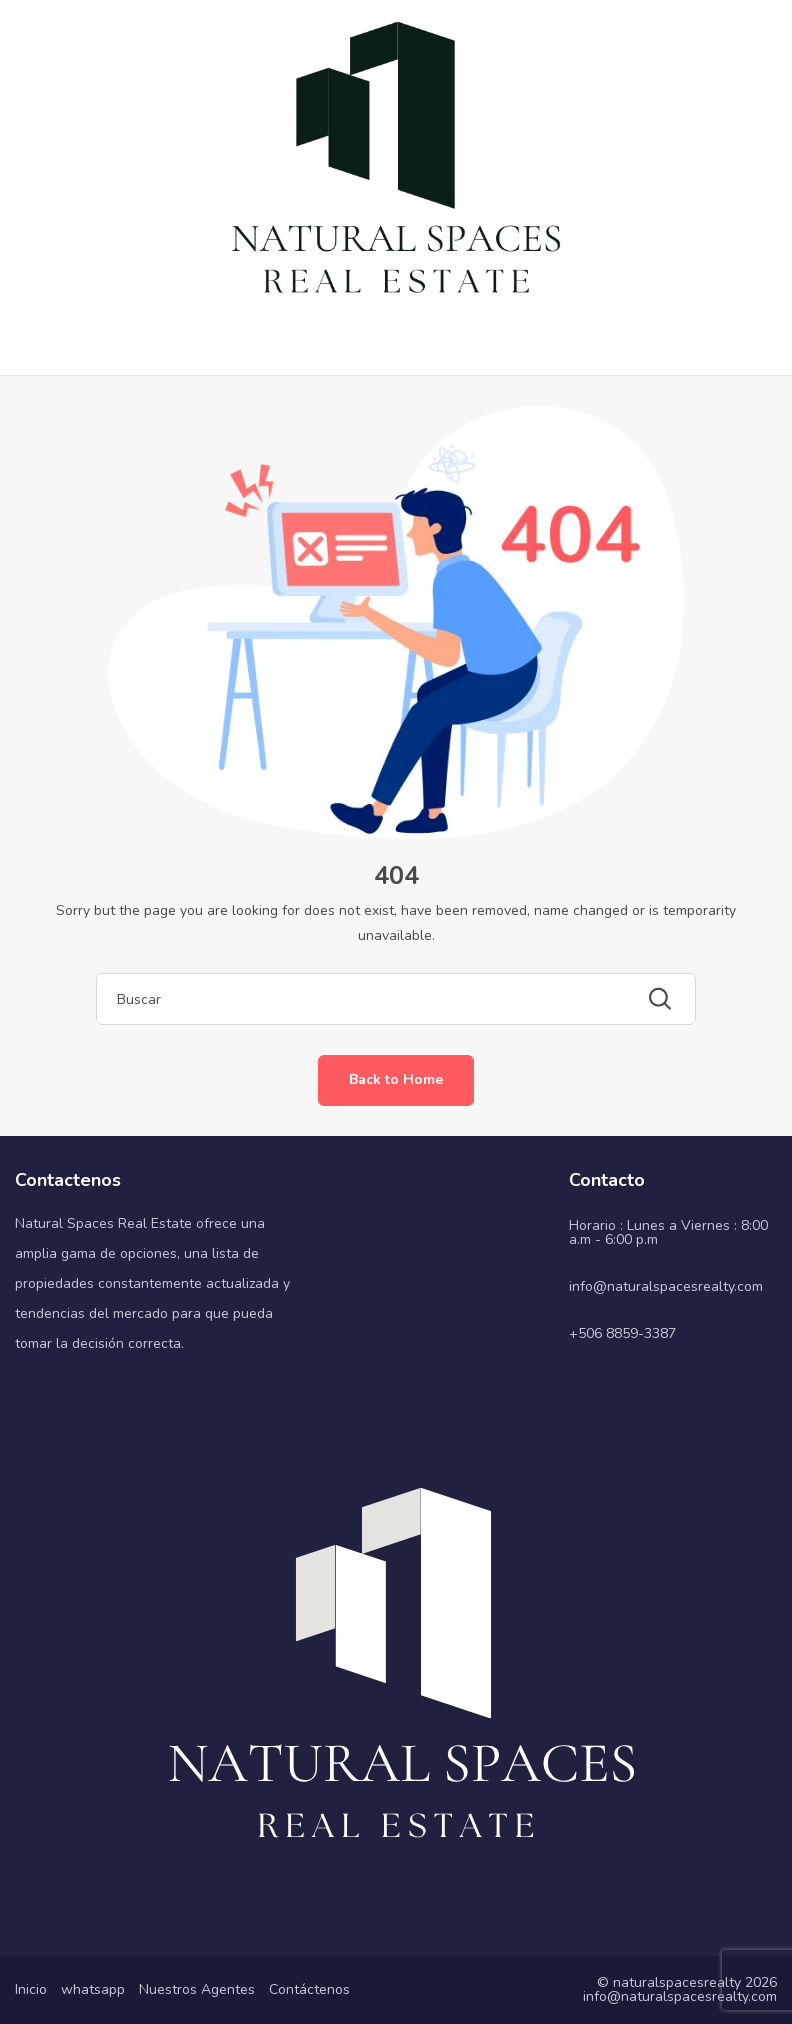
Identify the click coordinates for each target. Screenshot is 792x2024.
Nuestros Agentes (197, 1989)
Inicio (31, 1989)
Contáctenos (309, 1989)
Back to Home (396, 1079)
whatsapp (93, 1989)
